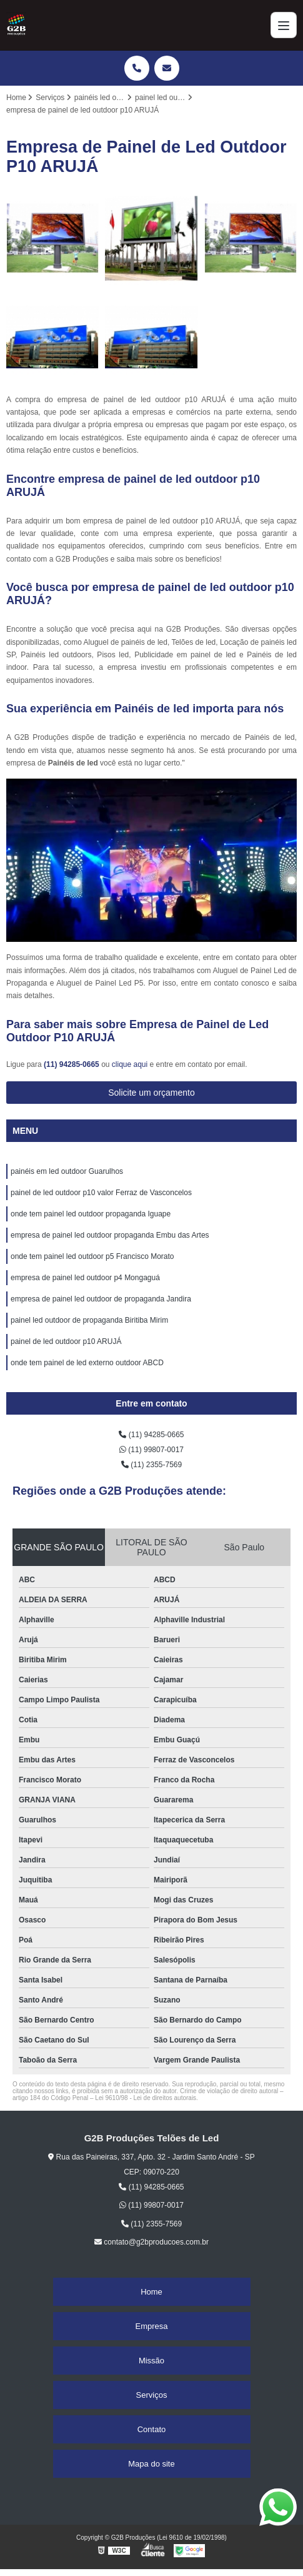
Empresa (151, 2326)
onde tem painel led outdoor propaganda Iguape (91, 1214)
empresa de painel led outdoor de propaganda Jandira (101, 1299)
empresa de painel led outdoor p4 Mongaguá (85, 1277)
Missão (151, 2360)
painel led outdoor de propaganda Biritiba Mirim (89, 1320)
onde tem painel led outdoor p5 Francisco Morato (92, 1256)
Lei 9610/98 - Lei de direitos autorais (145, 2097)
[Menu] (283, 25)
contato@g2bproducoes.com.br (151, 2242)
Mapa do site (151, 2463)
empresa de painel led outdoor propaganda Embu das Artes (110, 1235)
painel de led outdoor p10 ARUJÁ (66, 1341)
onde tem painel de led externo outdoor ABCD (87, 1362)
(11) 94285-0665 (72, 1064)
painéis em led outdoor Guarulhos (67, 1171)
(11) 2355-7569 (151, 1464)
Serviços (151, 2395)
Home (151, 2291)
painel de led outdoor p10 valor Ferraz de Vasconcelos (101, 1192)
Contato (151, 2429)
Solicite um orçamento (151, 1093)
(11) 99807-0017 (151, 1449)
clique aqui (129, 1064)
